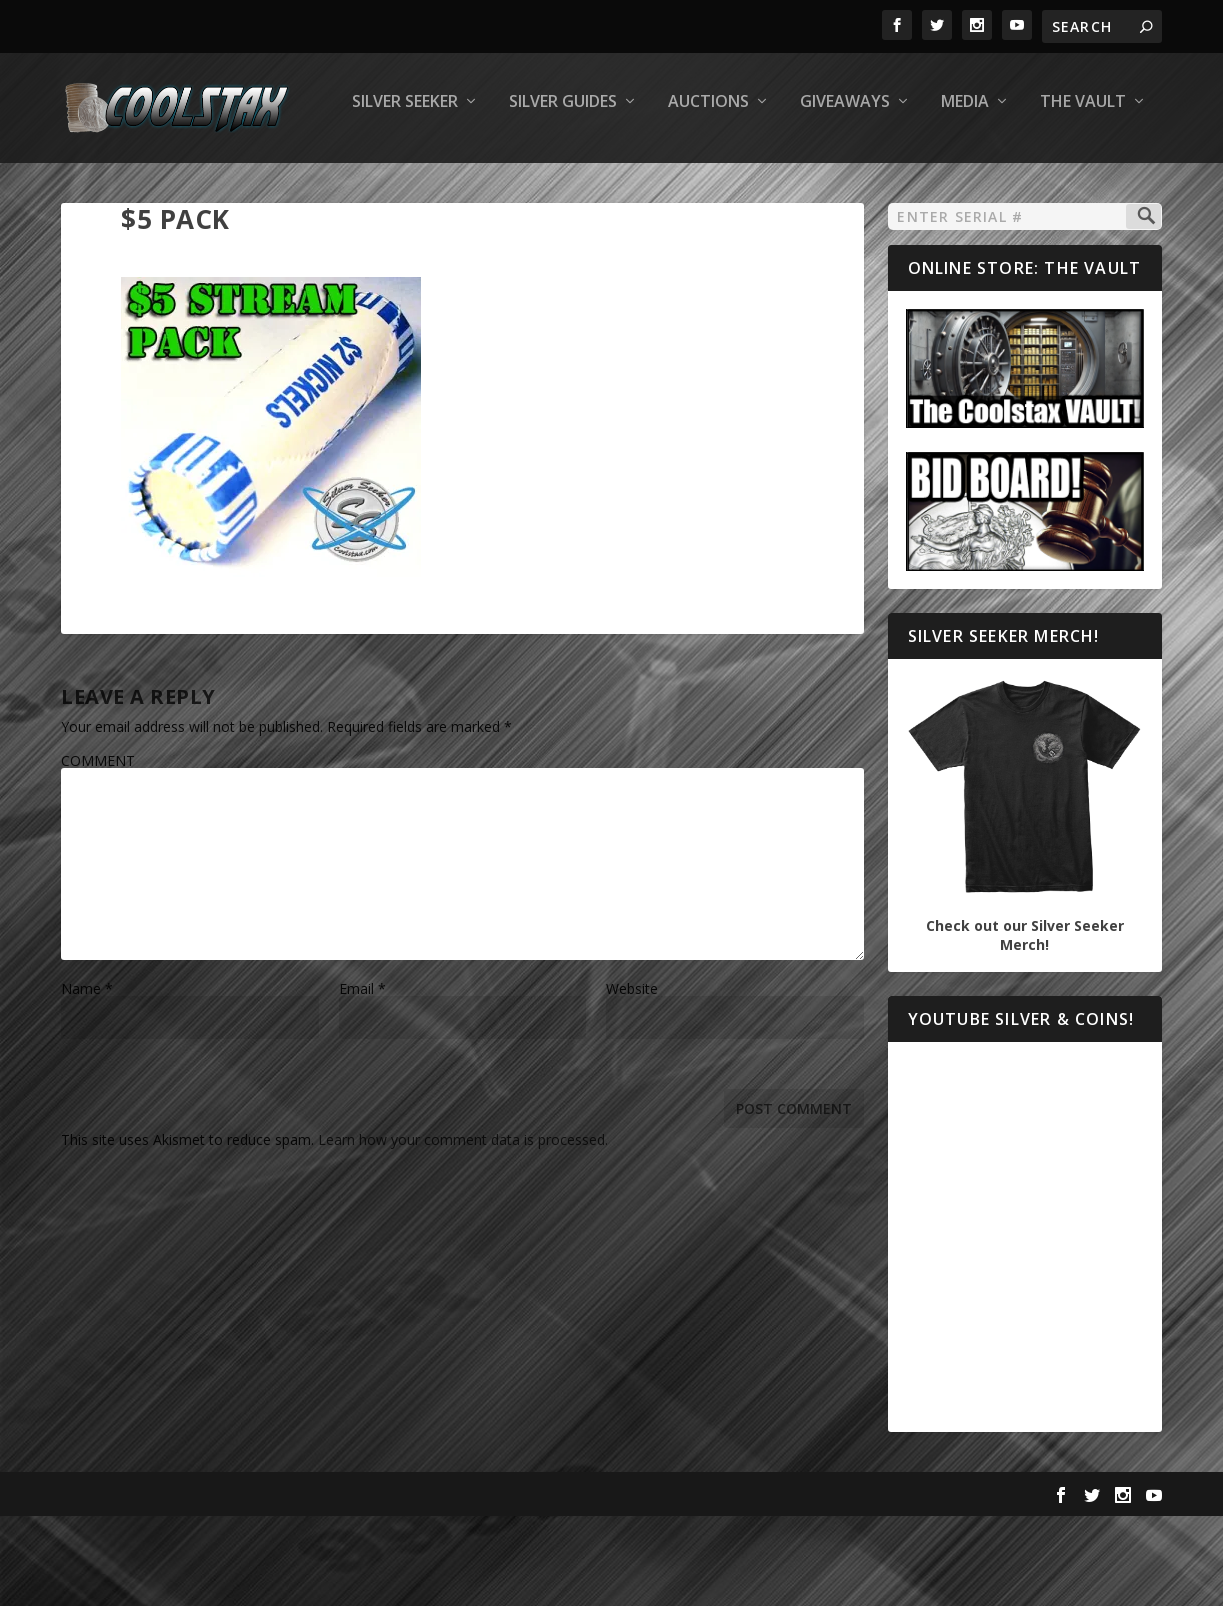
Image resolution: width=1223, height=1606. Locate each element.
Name (87, 1072)
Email (362, 1072)
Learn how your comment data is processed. (463, 1223)
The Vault (807, 186)
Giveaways (569, 186)
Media (689, 186)
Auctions (432, 186)
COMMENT (98, 844)
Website (632, 1072)
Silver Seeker (129, 186)
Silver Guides (287, 186)
